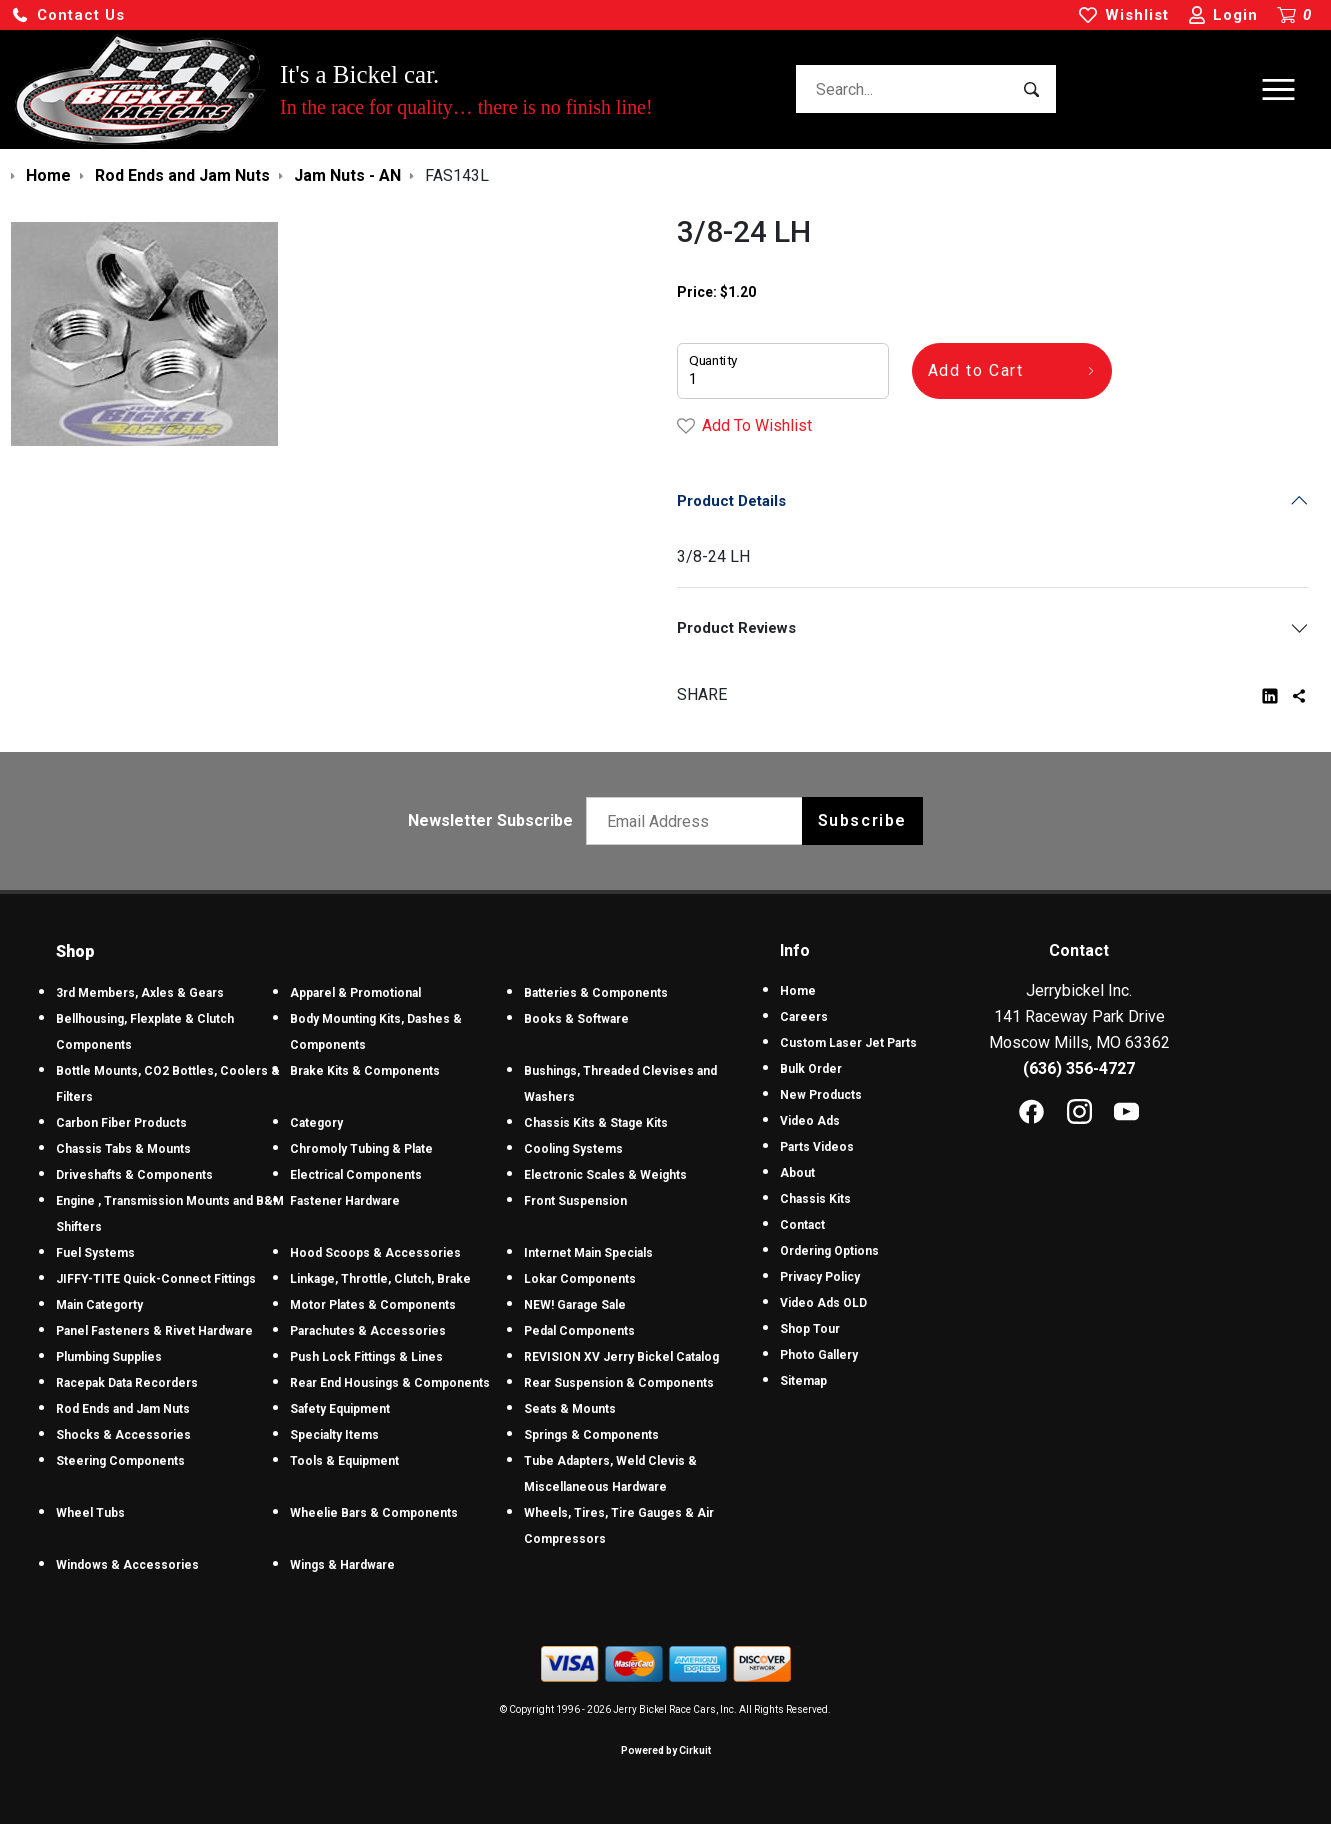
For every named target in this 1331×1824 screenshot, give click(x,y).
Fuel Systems (95, 1253)
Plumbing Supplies (109, 1357)
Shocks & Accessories (123, 1435)
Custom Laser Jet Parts (848, 1043)
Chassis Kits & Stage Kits (596, 1123)
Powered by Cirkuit (666, 1750)
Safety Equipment (340, 1409)
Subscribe (862, 820)
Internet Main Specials (588, 1253)
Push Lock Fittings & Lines (366, 1357)
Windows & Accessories (127, 1565)
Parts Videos (817, 1147)
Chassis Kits (815, 1199)
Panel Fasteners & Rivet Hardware (154, 1331)
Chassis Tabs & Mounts (123, 1149)
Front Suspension (575, 1201)
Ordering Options (829, 1251)
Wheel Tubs (90, 1513)
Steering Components (120, 1461)
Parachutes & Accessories (368, 1331)
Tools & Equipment (344, 1461)
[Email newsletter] (698, 821)
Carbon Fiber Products (121, 1123)
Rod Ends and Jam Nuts (123, 1409)
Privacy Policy (820, 1277)
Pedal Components (579, 1331)
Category (316, 1123)
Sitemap (803, 1381)
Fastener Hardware (345, 1201)
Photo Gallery (819, 1355)
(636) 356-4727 (1079, 1068)
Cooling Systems (573, 1149)
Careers (804, 1017)
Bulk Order (811, 1069)
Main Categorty (99, 1305)
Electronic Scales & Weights (605, 1175)
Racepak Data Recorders (127, 1383)
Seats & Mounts (570, 1409)
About (797, 1173)
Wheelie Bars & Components (374, 1513)
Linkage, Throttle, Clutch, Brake (380, 1279)
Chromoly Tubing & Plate (361, 1149)
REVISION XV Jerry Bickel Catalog (621, 1357)
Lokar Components (580, 1279)
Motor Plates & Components (373, 1305)
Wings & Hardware (342, 1565)
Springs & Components (591, 1435)
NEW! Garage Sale (575, 1305)
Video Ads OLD (823, 1303)
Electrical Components (356, 1175)
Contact (802, 1225)
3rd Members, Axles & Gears (140, 993)
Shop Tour (810, 1329)
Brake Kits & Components (365, 1071)
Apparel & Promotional (355, 993)
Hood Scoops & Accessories (375, 1253)
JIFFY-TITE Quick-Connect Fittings (156, 1279)
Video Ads (810, 1121)
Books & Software (576, 1019)
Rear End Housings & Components (390, 1383)
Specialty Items (334, 1435)
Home (798, 991)
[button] (68, 15)
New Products (821, 1095)
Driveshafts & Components (134, 1175)
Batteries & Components (596, 993)
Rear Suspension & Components (619, 1383)
